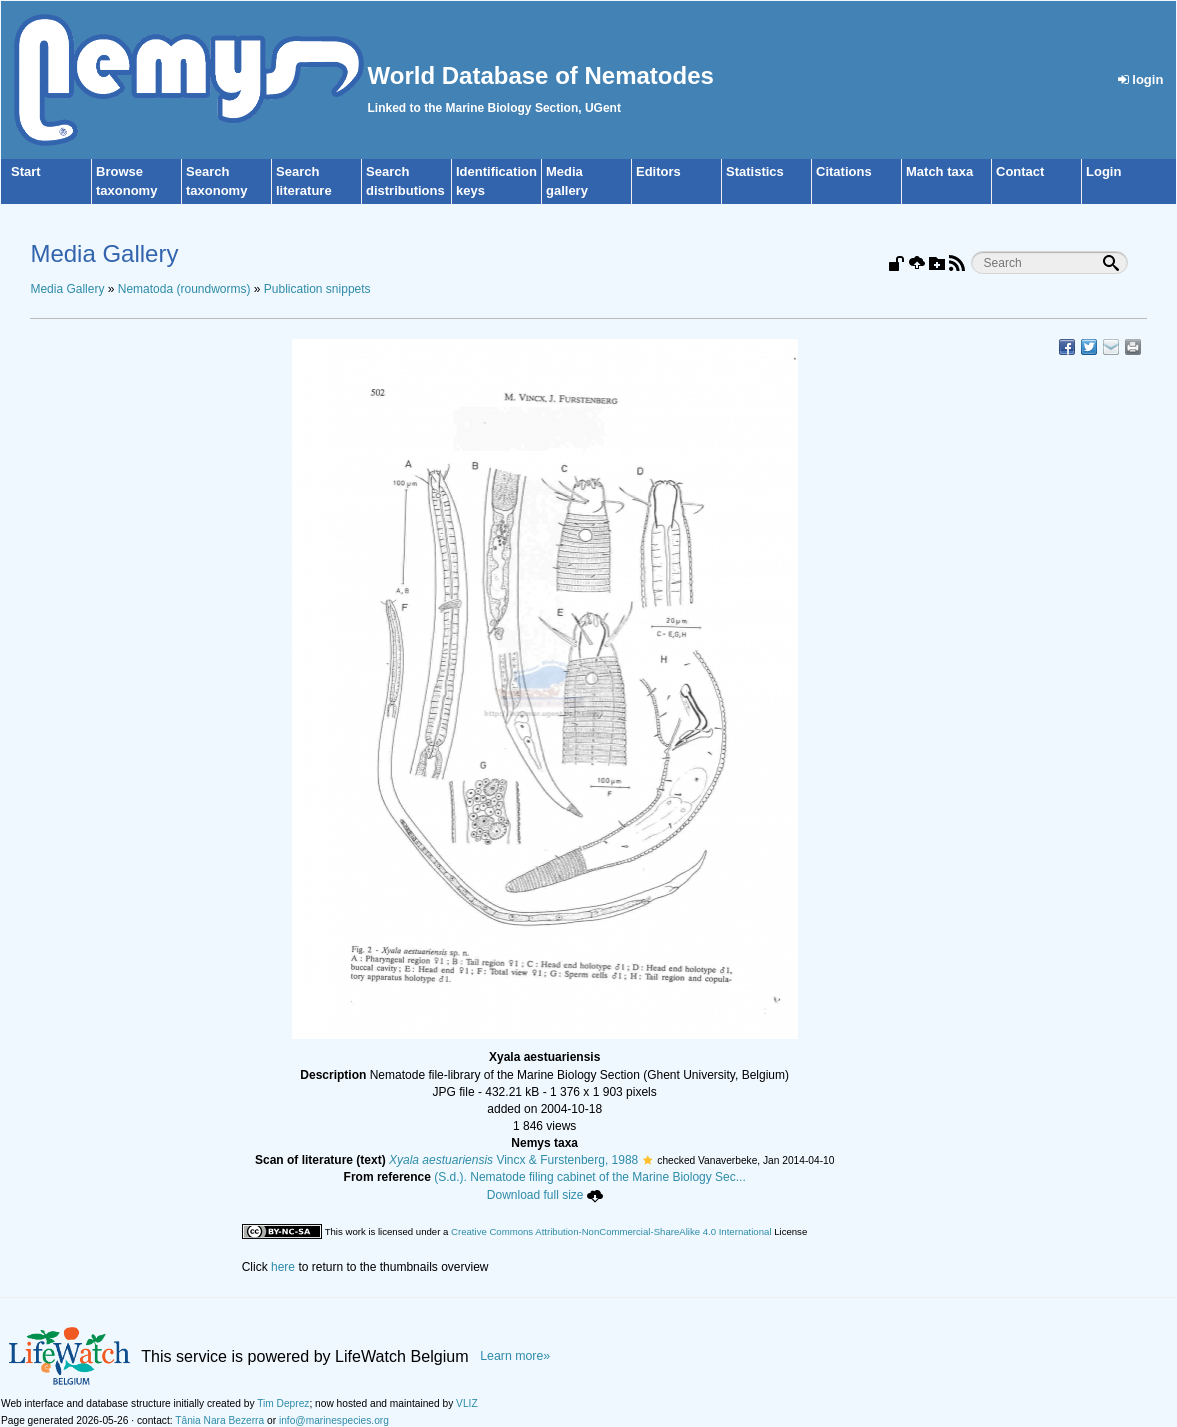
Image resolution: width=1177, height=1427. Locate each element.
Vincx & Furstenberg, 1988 (513, 1160)
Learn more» (515, 1356)
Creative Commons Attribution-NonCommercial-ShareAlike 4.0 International (611, 1231)
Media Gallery (67, 289)
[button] (647, 1160)
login (1141, 79)
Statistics (755, 171)
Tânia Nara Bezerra (219, 1420)
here (283, 1267)
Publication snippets (317, 289)
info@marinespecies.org (334, 1420)
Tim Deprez (283, 1403)
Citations (844, 171)
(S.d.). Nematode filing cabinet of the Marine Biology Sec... (590, 1177)
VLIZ (467, 1403)
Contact (1020, 171)
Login (1103, 171)
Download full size (545, 1195)
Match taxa (939, 171)
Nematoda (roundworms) (184, 289)
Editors (658, 171)
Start (26, 171)
